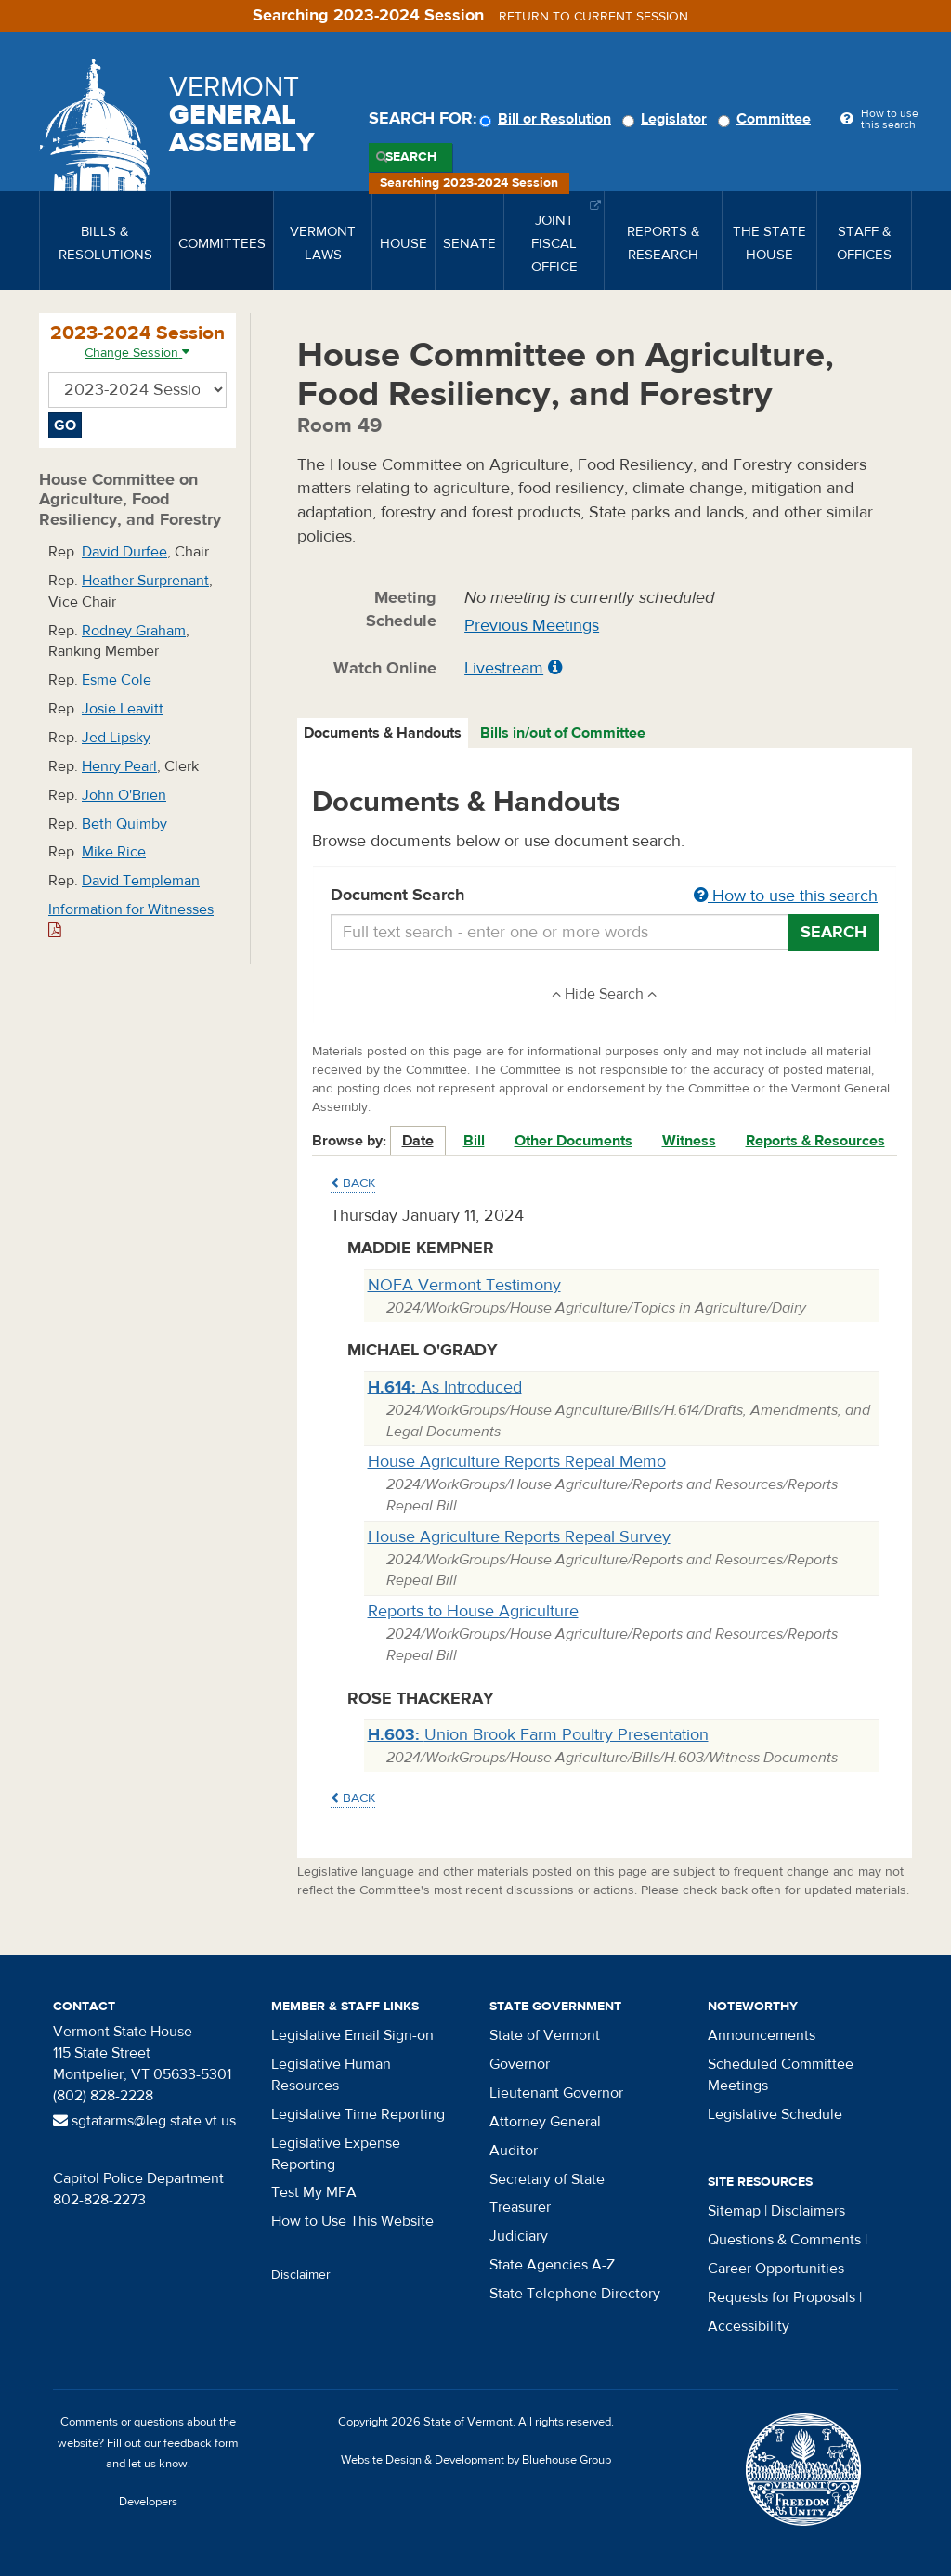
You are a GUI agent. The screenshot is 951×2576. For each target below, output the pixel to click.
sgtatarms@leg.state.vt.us (144, 2121)
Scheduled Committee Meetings (780, 2075)
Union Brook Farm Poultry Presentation (538, 1735)
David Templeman (141, 880)
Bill (474, 1140)
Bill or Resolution (548, 119)
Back (353, 1183)
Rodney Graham (134, 630)
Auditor (513, 2150)
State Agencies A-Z (552, 2265)
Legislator (667, 119)
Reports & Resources (815, 1140)
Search (410, 157)
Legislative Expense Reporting (335, 2154)
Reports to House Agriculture (473, 1611)
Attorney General (545, 2121)
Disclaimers (808, 2211)
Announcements (761, 2035)
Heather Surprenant (145, 580)
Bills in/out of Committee (562, 733)
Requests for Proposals (781, 2297)
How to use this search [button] (786, 896)
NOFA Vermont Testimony (464, 1285)
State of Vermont (544, 2035)
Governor (519, 2064)
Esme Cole (116, 680)
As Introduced (445, 1387)
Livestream (503, 668)
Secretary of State (547, 2179)
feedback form (201, 2443)
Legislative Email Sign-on (352, 2035)
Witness (689, 1140)
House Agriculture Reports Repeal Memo (517, 1461)
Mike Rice (114, 852)
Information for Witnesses (131, 919)
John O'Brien (124, 795)
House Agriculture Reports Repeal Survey (519, 1537)
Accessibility (748, 2326)
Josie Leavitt (122, 709)
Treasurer (520, 2207)
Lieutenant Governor (556, 2093)
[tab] (383, 733)
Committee (767, 119)
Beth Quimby (124, 824)
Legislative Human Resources (331, 2075)
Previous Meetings (531, 625)
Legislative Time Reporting (358, 2114)
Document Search (605, 896)
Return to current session (593, 16)
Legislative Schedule (775, 2114)
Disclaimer (301, 2275)
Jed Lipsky (116, 737)
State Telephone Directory (574, 2293)
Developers (148, 2501)
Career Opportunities (776, 2268)
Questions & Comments (784, 2239)
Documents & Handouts (383, 733)
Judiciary (518, 2236)
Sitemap (734, 2211)
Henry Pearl (119, 766)
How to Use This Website (352, 2221)
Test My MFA (314, 2192)
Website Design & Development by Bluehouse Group (476, 2459)
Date (418, 1140)
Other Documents (573, 1140)
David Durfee (124, 552)
